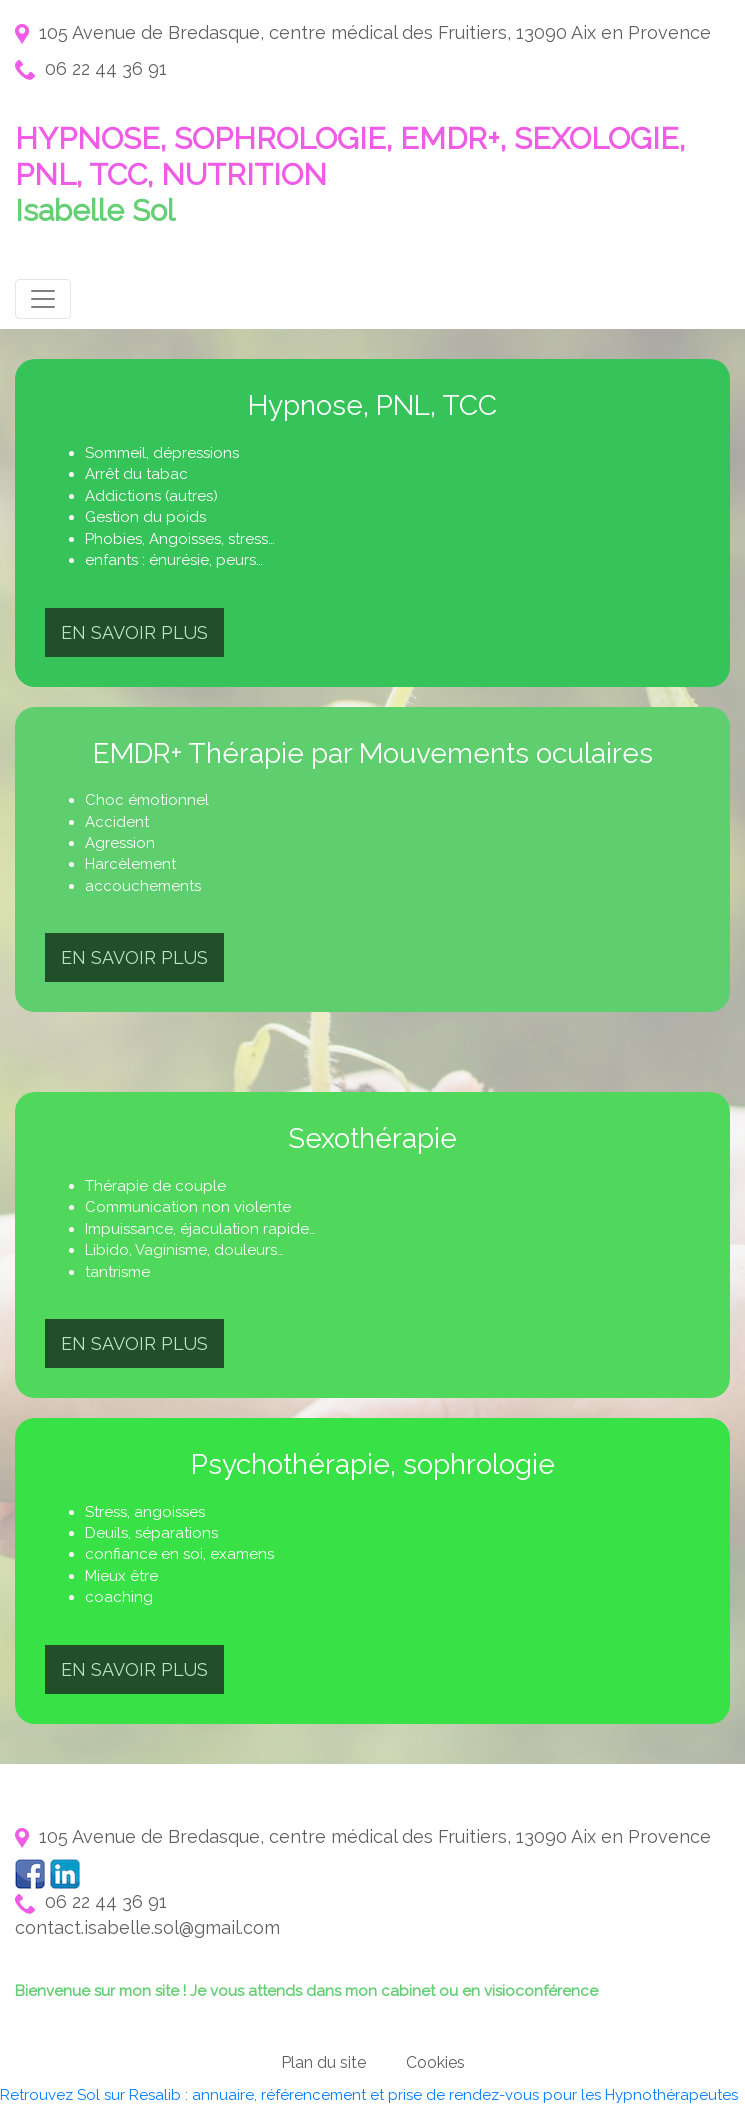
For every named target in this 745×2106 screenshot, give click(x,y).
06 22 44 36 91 (91, 68)
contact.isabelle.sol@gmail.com (147, 1927)
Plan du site (323, 2062)
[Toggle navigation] (43, 299)
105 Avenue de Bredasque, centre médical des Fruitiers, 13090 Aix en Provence (363, 32)
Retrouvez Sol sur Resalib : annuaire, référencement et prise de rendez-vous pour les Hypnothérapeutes (369, 2095)
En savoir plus (134, 632)
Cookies (435, 2062)
